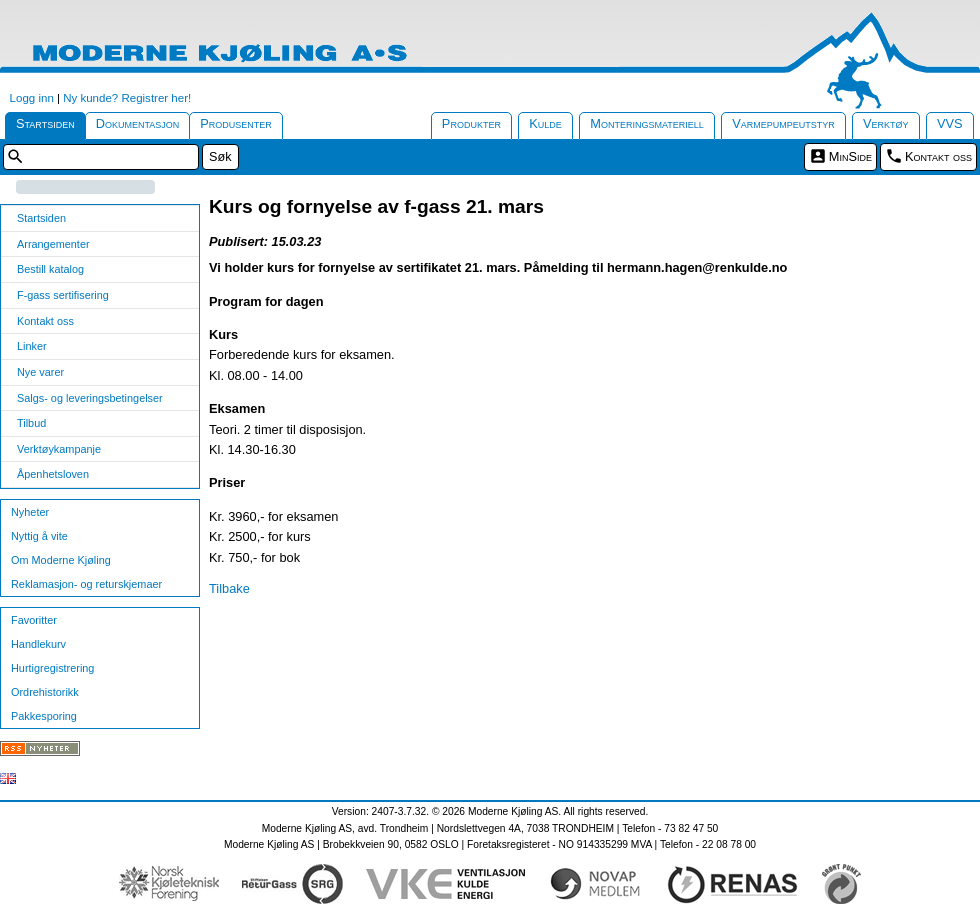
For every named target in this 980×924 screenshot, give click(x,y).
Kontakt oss (938, 156)
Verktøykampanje (59, 449)
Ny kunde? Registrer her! (127, 98)
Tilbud (31, 423)
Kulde (545, 123)
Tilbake (229, 588)
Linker (32, 346)
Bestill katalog (50, 269)
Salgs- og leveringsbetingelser (90, 398)
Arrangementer (53, 244)
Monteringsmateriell (647, 123)
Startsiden (45, 123)
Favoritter (34, 620)
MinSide (850, 156)
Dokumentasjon (138, 123)
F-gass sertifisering (63, 295)
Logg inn (32, 98)
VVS (950, 123)
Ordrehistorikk (45, 692)
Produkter (471, 123)
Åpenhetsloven (53, 474)
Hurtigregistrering (52, 668)
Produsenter (236, 123)
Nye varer (40, 372)
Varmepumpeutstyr (783, 123)
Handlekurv (38, 644)
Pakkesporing (44, 716)
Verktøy (886, 123)
